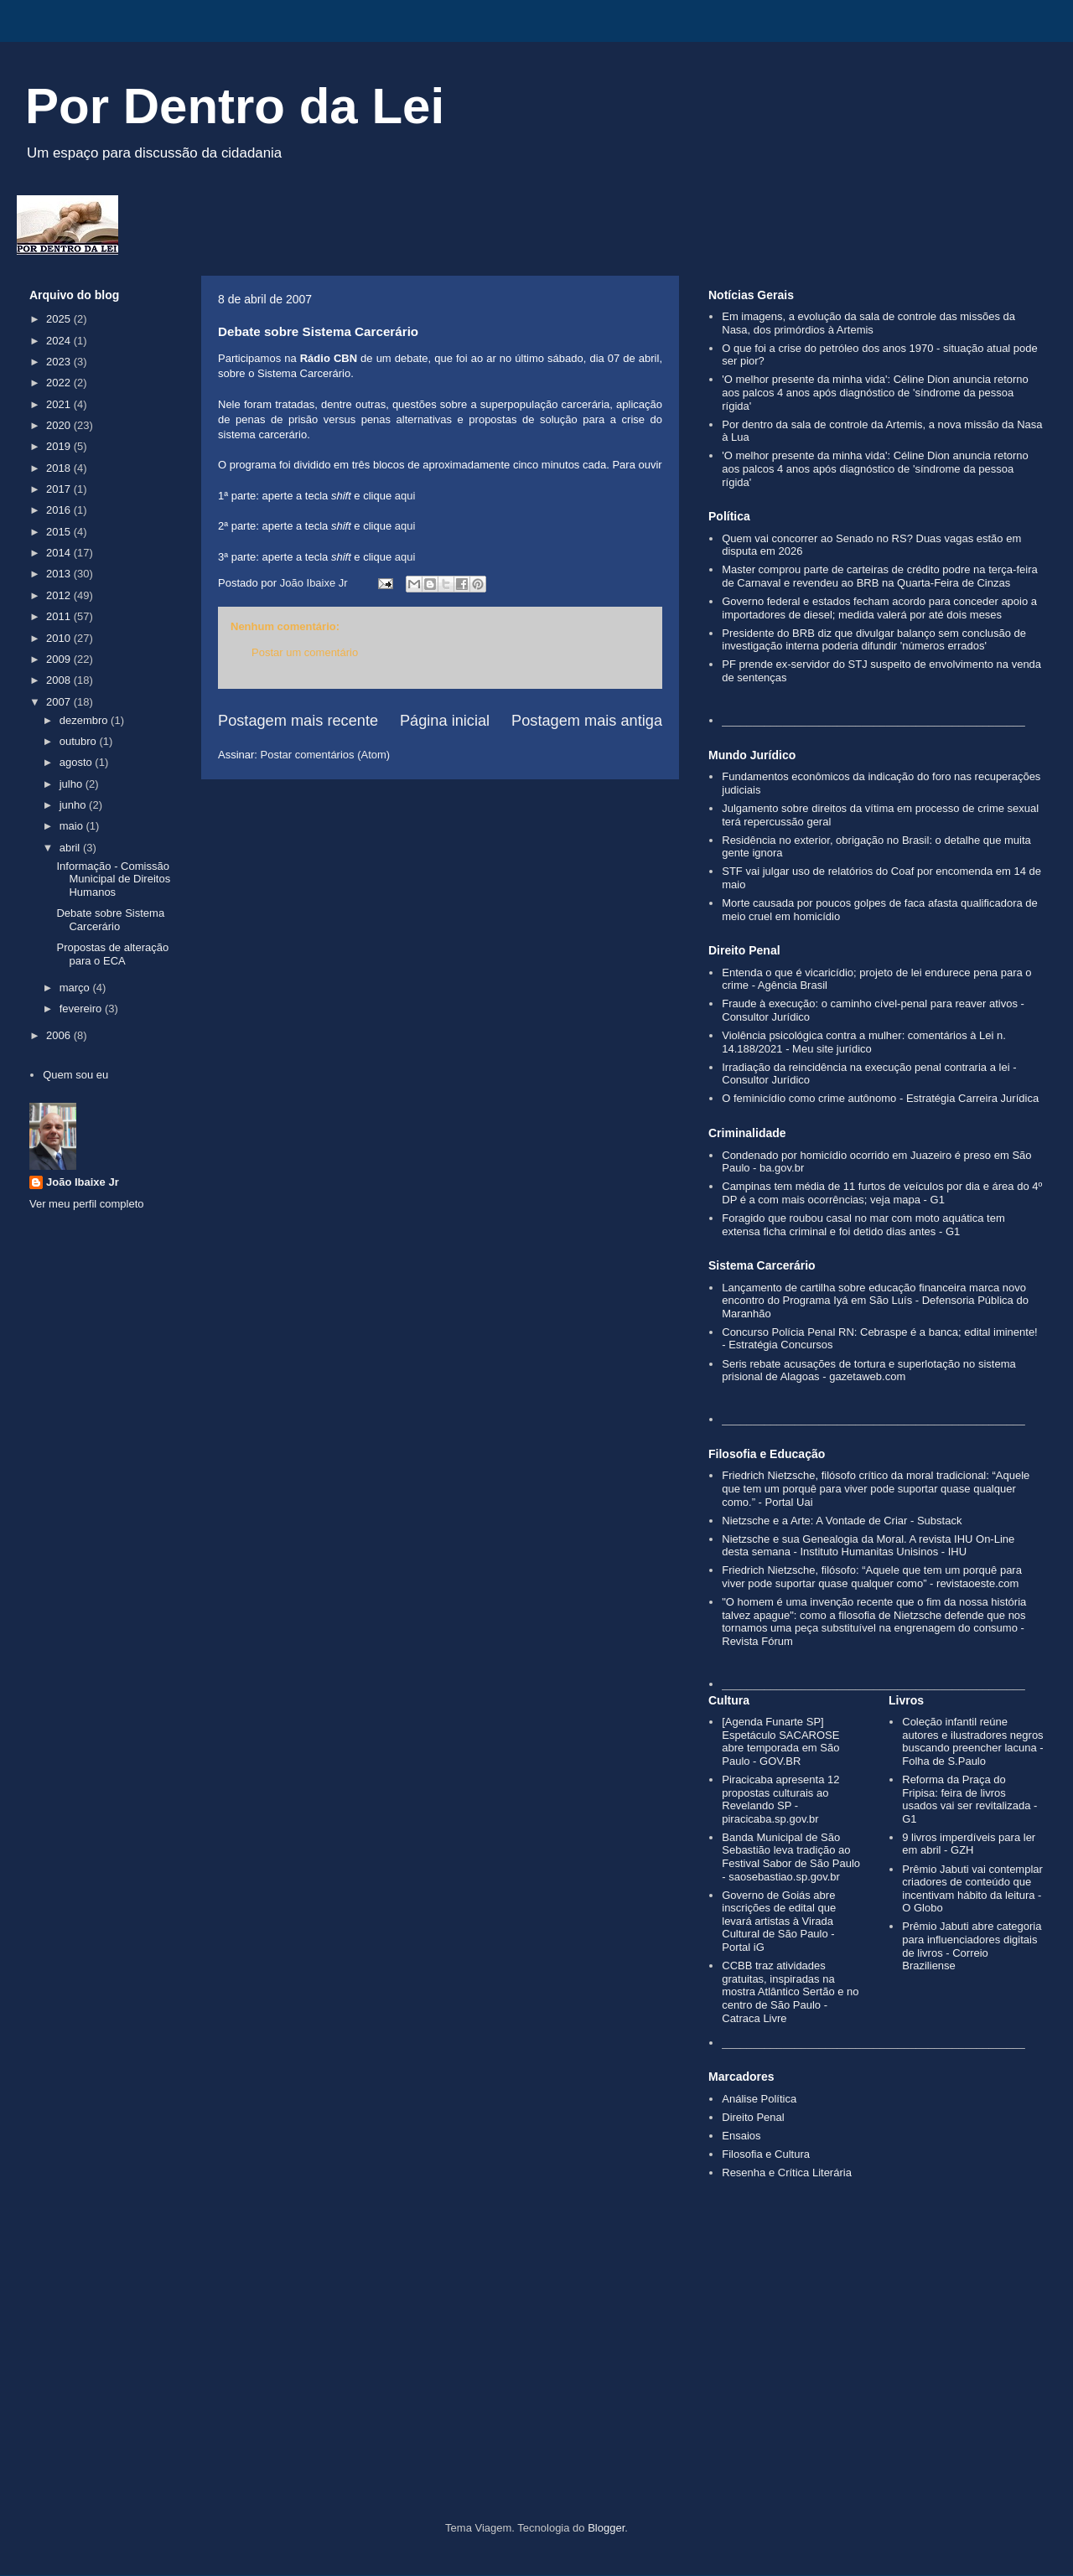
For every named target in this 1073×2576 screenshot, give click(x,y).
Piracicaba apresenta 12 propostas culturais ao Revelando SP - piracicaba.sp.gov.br (780, 1799)
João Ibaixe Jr (82, 1182)
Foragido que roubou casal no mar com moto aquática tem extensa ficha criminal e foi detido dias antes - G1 (863, 1225)
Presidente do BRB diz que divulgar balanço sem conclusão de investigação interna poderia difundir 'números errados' (874, 640)
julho (73, 784)
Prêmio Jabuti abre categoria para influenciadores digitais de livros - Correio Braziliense (971, 1946)
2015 (60, 531)
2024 (60, 340)
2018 (60, 468)
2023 (60, 361)
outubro (80, 741)
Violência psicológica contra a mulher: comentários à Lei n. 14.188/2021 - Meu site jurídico (864, 1042)
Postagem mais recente (298, 720)
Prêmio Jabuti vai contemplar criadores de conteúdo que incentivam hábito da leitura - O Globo (972, 1889)
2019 (60, 446)
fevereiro (82, 1008)
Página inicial (445, 720)
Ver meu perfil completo (86, 1203)
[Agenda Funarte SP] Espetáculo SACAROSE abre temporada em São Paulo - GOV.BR (780, 1741)
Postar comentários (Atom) (326, 754)
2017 (60, 489)
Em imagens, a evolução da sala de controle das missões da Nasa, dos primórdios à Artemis (868, 323)
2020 (60, 425)
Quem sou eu (75, 1074)
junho (74, 805)
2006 (60, 1035)
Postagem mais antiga (586, 720)
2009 (60, 659)
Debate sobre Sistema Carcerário (110, 920)
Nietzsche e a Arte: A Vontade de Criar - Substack (842, 1520)
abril (71, 847)
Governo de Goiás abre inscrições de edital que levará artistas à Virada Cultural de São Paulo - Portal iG (779, 1921)
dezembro (85, 720)
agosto (78, 762)
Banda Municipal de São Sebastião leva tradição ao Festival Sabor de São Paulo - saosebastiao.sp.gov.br (791, 1857)
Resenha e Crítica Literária (787, 2172)
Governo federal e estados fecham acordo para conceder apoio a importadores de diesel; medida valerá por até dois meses (879, 608)
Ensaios (741, 2135)
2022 (60, 382)
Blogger (606, 2528)
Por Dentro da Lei (234, 106)
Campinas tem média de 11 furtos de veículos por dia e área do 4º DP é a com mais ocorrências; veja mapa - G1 (882, 1193)
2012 (60, 595)
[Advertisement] (536, 2379)
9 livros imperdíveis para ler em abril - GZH (968, 1844)
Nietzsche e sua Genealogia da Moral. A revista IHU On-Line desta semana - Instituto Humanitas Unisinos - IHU (868, 1546)
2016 (60, 510)
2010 (60, 638)
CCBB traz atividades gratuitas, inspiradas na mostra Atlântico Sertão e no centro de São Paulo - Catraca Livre (790, 1991)
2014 (60, 552)
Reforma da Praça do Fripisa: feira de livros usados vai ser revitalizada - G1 (969, 1799)
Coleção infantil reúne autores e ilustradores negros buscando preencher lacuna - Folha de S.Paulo (972, 1741)
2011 (60, 616)
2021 (60, 404)
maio (73, 826)
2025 (60, 319)
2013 (60, 573)
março (76, 987)
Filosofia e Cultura (766, 2154)
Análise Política (759, 2098)
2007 (60, 702)
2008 (60, 680)
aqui (405, 495)
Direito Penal (753, 2117)
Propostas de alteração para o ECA (112, 954)
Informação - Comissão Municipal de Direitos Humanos (113, 879)
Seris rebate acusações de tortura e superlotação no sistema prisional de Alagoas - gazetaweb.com (868, 1371)
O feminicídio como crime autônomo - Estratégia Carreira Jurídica (880, 1098)
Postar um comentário (304, 652)
